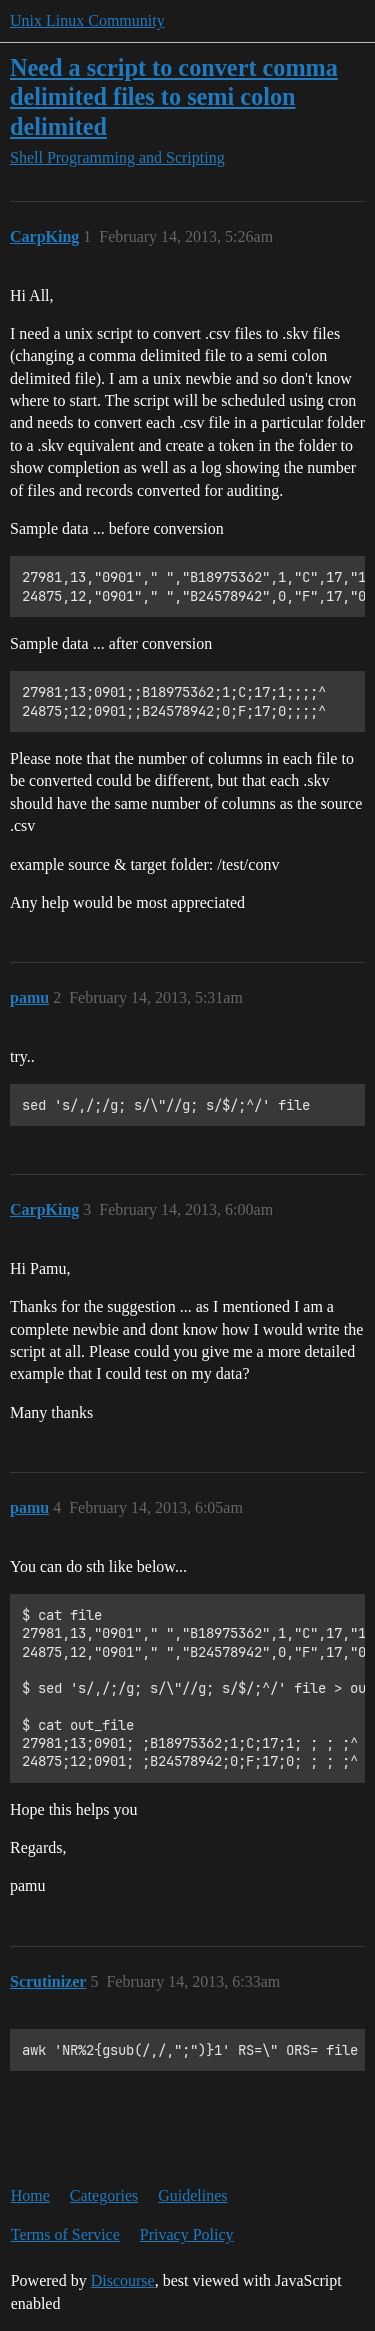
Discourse (123, 2280)
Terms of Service (65, 2234)
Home (30, 2195)
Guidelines (192, 2195)
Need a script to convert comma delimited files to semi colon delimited (174, 96)
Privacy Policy (187, 2234)
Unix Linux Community (87, 20)
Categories (104, 2195)
